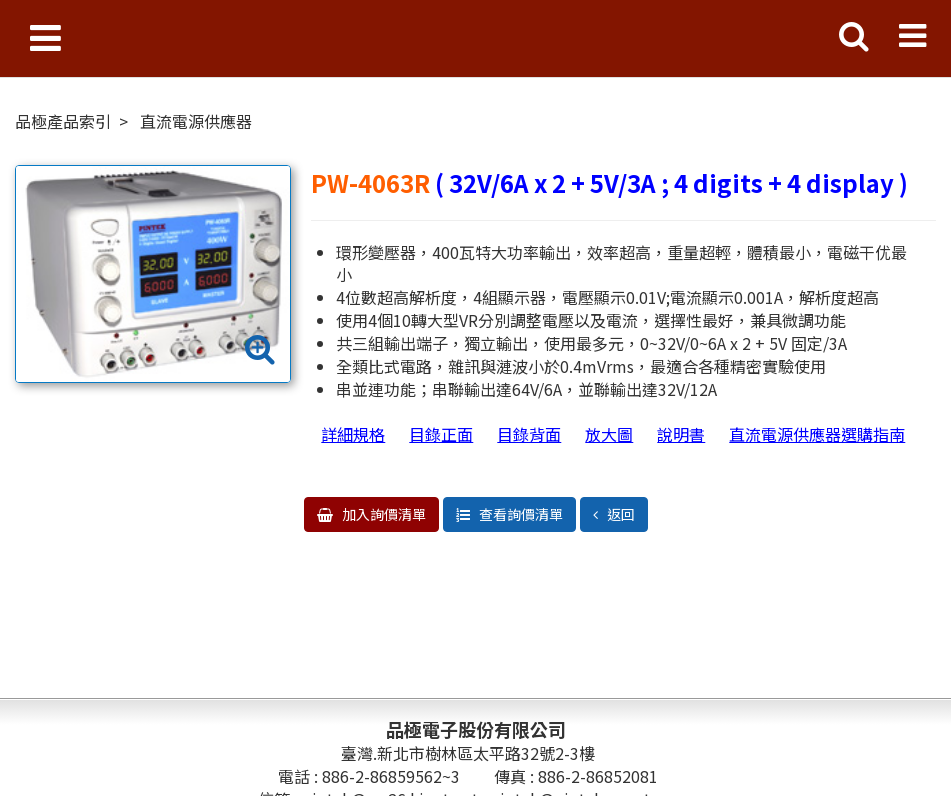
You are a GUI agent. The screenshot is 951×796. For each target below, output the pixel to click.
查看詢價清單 (519, 514)
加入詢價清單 (382, 514)
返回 (619, 514)
